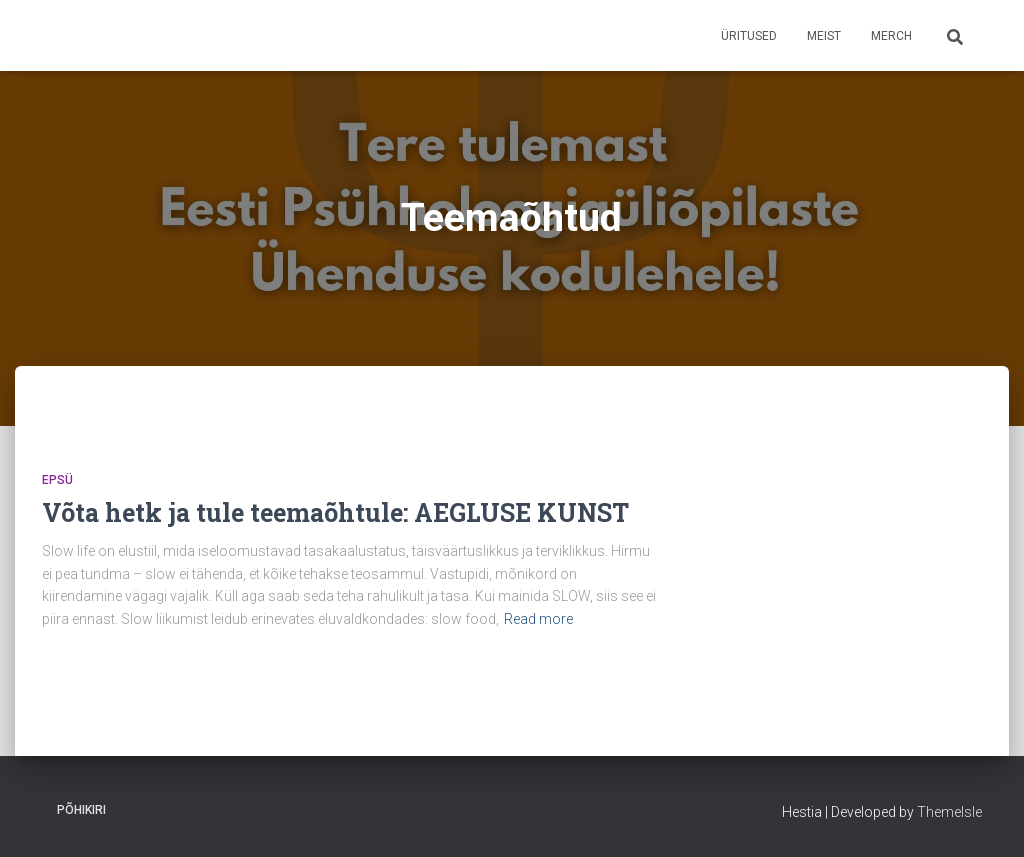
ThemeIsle (949, 812)
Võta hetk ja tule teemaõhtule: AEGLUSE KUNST (335, 512)
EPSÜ (57, 480)
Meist (824, 36)
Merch (891, 36)
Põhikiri (81, 810)
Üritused (749, 36)
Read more (538, 619)
